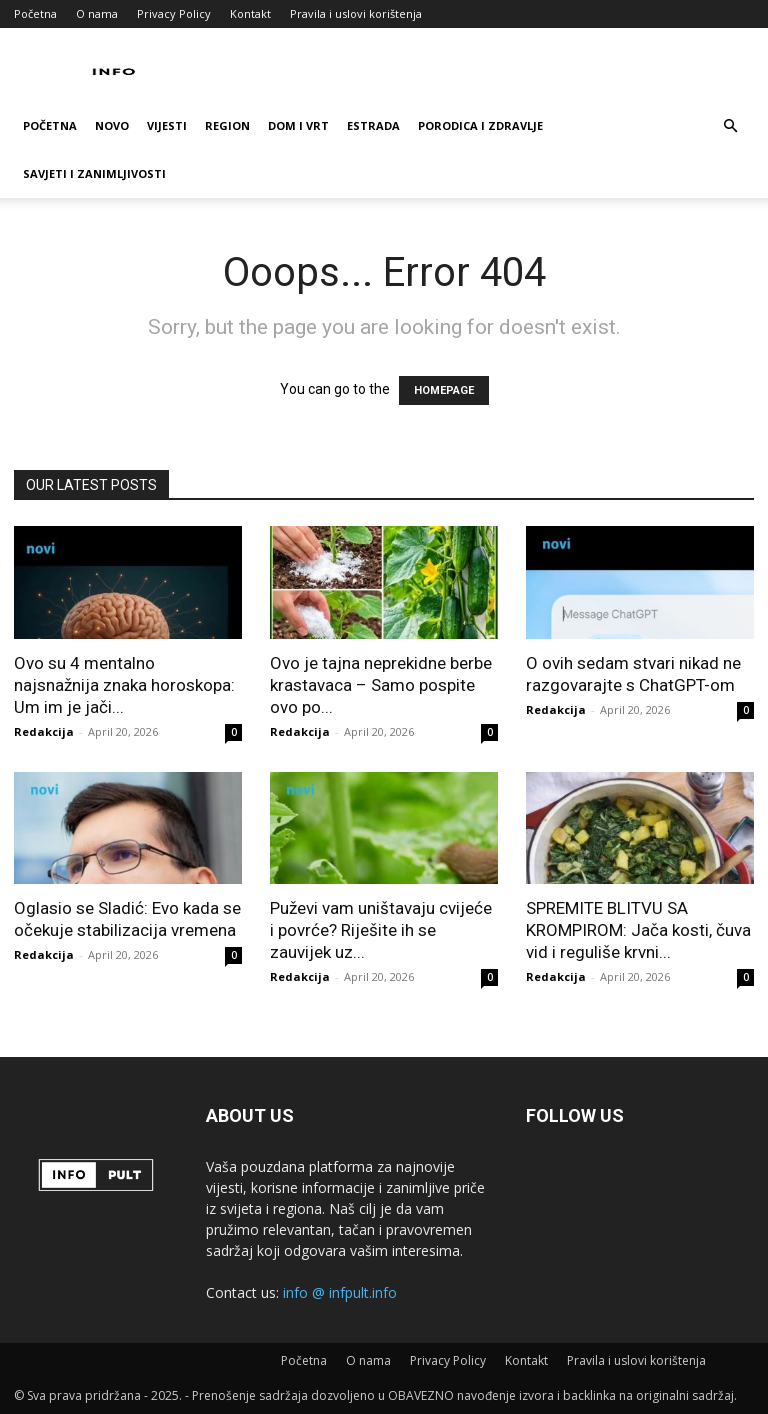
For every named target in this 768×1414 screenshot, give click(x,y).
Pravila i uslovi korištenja (356, 13)
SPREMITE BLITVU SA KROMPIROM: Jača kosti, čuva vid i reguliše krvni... (638, 930)
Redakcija (44, 731)
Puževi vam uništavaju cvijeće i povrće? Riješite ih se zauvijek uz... (381, 930)
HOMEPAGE (444, 390)
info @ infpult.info (340, 1292)
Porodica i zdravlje (480, 125)
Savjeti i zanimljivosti (94, 173)
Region (227, 125)
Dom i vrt (298, 125)
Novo (112, 125)
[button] (730, 126)
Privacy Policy (174, 13)
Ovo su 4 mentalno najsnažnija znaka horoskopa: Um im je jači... (124, 685)
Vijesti (167, 125)
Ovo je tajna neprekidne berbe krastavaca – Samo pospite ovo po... (381, 685)
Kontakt (250, 13)
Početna (35, 13)
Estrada (373, 125)
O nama (97, 13)
